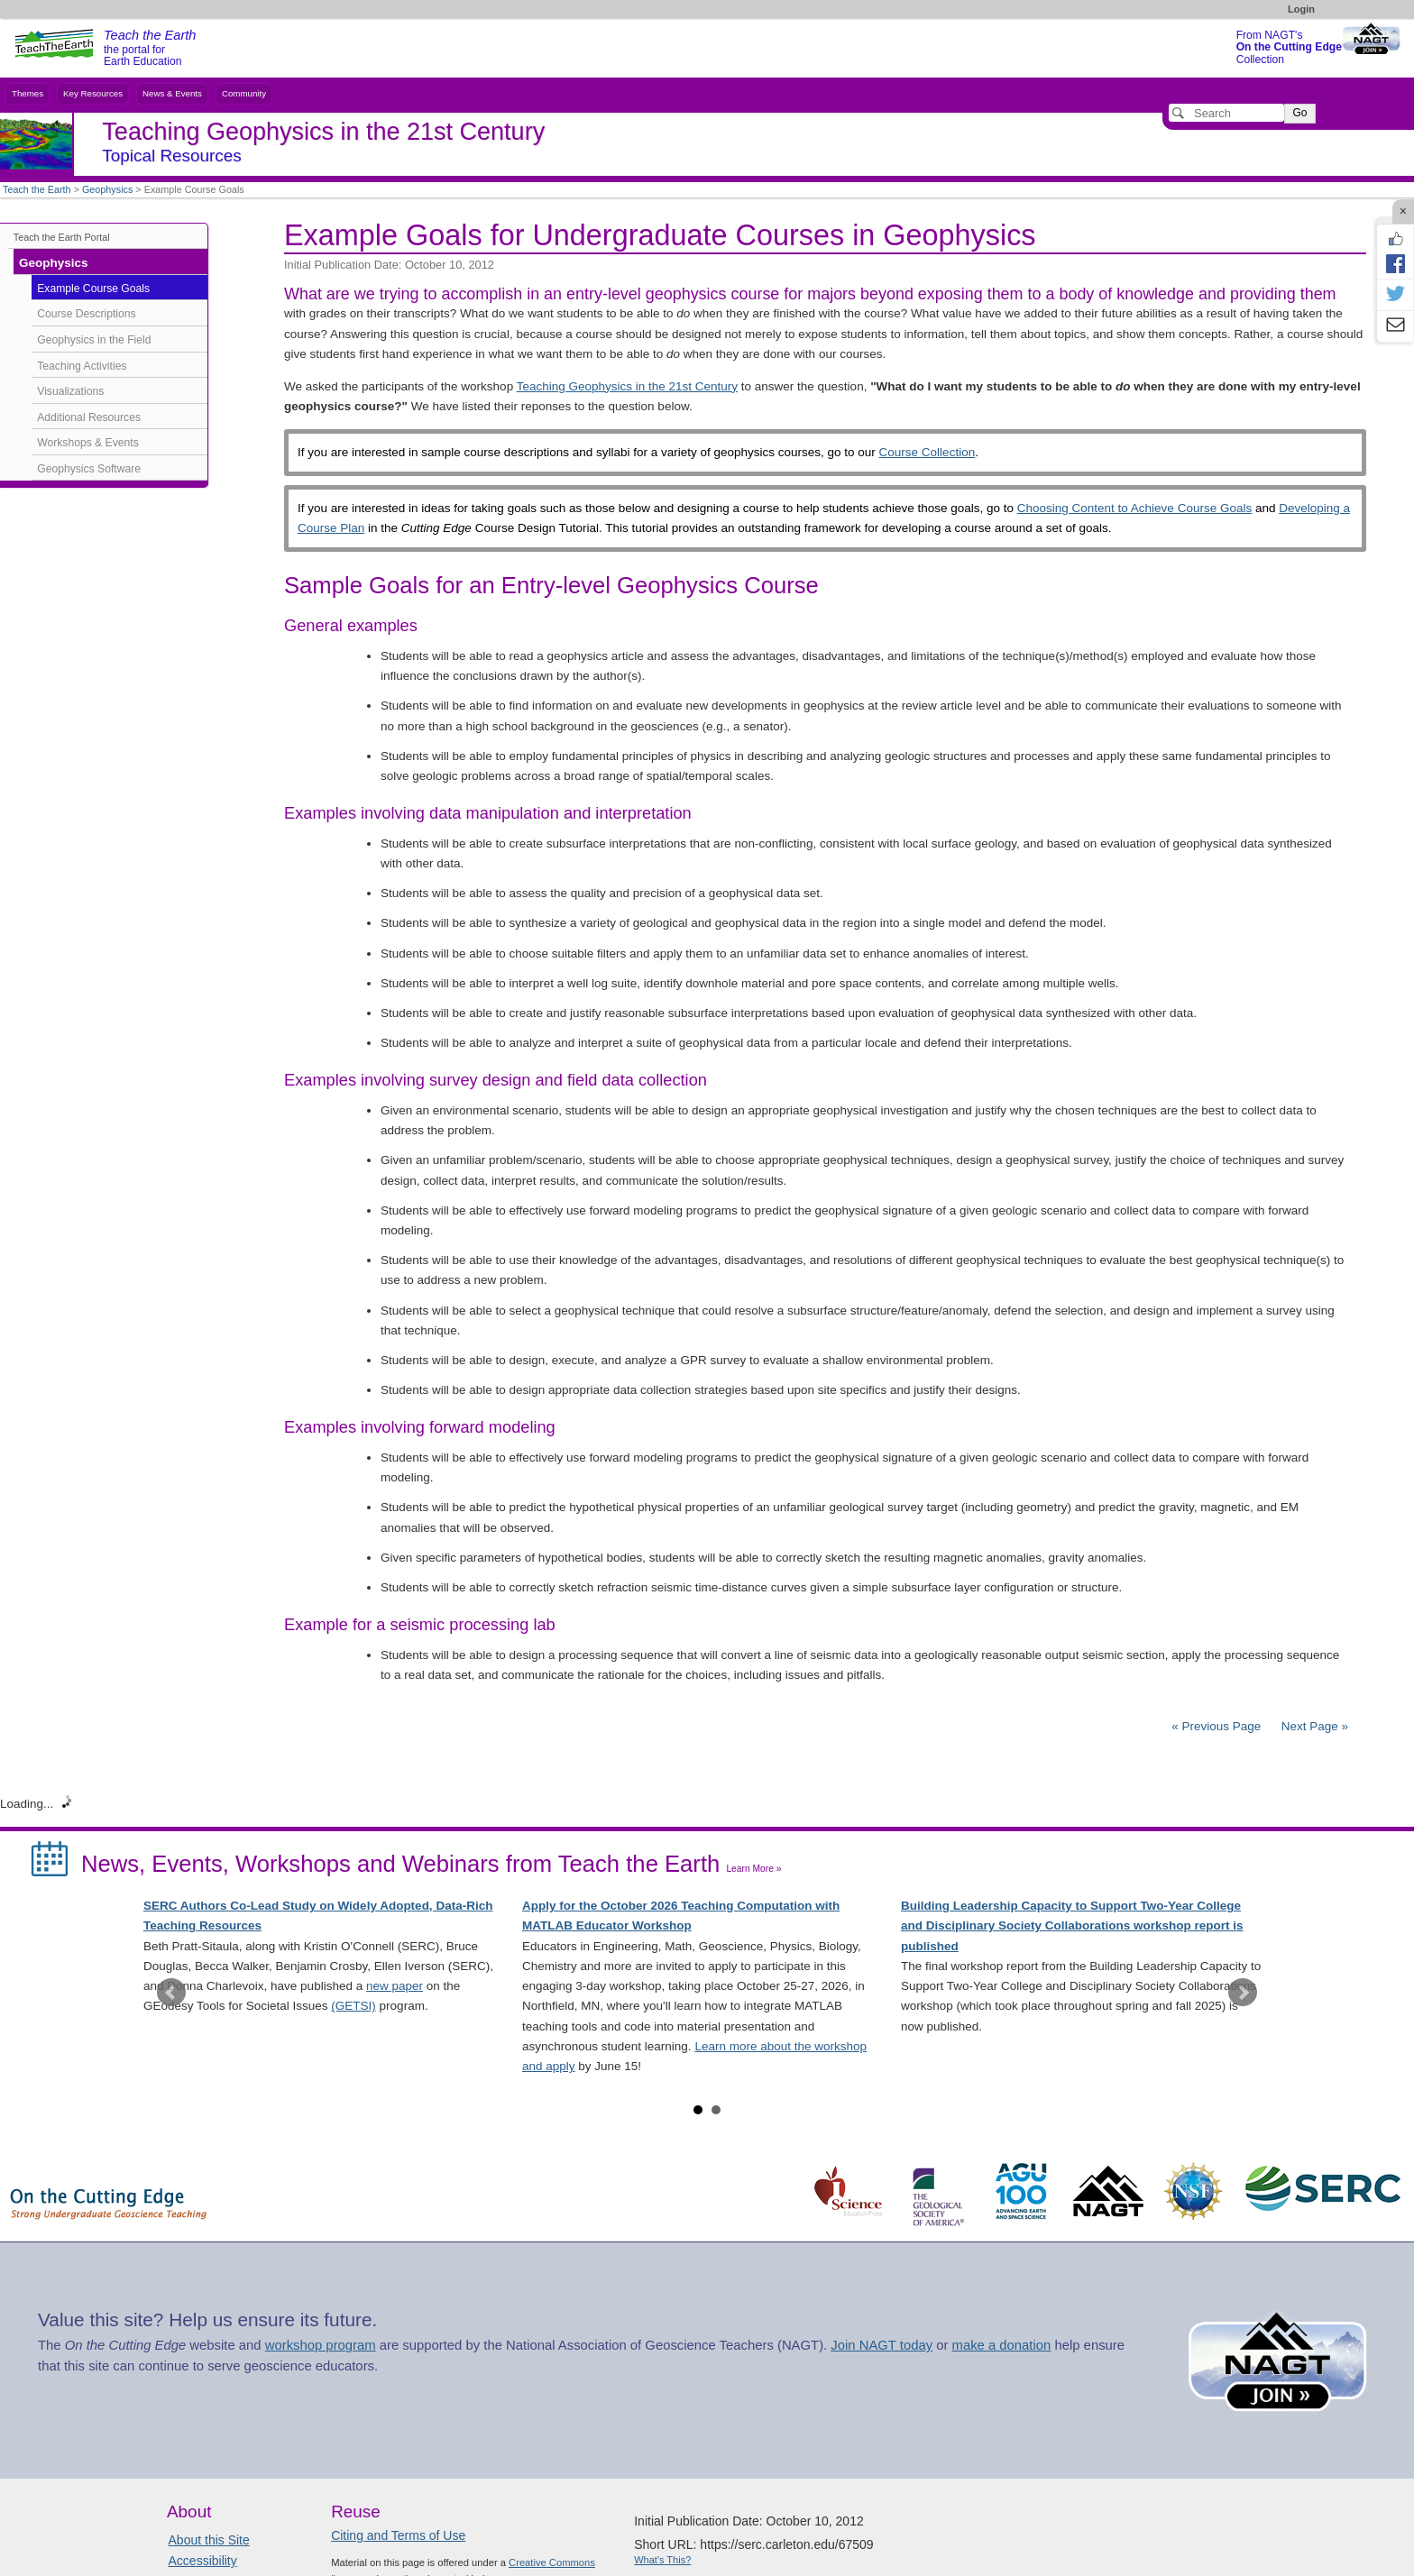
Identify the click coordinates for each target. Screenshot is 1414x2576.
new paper (394, 1986)
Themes (27, 93)
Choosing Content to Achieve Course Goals (1134, 508)
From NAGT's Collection (1289, 47)
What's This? (662, 2559)
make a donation (1001, 2345)
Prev (171, 1992)
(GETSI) (353, 2005)
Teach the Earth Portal (62, 237)
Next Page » (1313, 1726)
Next (1242, 1992)
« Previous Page (1216, 1726)
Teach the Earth (37, 189)
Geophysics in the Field (94, 340)
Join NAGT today (881, 2345)
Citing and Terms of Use (398, 2535)
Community (244, 93)
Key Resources (93, 93)
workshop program (320, 2345)
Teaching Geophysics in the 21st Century (627, 386)
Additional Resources (89, 417)
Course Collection (927, 452)
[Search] (1226, 113)
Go (1299, 112)
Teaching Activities (81, 366)
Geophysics (107, 189)
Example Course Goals (93, 288)
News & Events (172, 93)
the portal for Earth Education (150, 49)
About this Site (209, 2540)
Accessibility (203, 2560)
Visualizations (70, 391)
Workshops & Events (87, 442)
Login (1301, 9)
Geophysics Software (89, 469)
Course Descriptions (86, 313)
